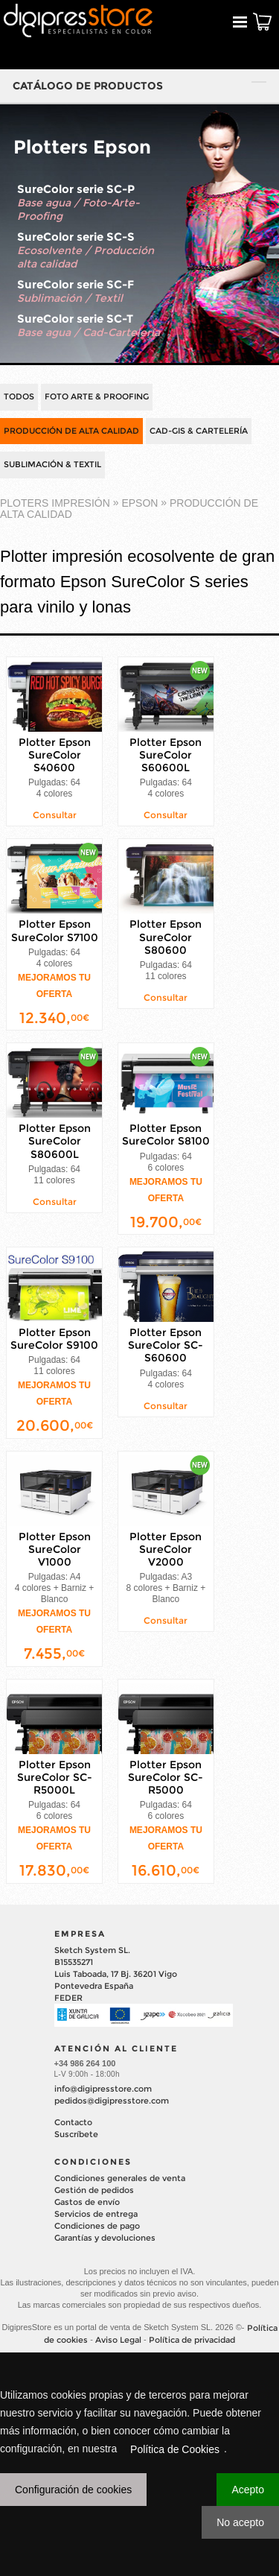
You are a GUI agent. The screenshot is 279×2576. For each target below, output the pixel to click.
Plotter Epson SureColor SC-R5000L (54, 1777)
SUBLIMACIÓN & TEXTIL (52, 464)
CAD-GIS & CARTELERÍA (199, 430)
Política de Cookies (174, 2449)
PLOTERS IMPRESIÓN (55, 503)
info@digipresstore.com (103, 2088)
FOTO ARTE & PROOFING (97, 396)
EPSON (139, 503)
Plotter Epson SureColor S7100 (54, 931)
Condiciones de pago (97, 2226)
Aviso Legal (118, 2340)
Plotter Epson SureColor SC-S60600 (165, 1345)
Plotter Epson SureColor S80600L (55, 1140)
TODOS (19, 396)
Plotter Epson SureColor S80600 (165, 937)
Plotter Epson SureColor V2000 (165, 1549)
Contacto (73, 2122)
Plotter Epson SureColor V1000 (55, 1549)
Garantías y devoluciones (104, 2237)
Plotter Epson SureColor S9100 (54, 1339)
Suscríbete (76, 2134)
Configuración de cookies (73, 2490)
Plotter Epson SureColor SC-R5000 (165, 1777)
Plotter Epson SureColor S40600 (55, 754)
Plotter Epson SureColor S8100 (166, 1134)
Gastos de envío (87, 2202)
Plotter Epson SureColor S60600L (165, 754)
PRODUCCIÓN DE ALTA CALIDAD (71, 430)
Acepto (247, 2490)
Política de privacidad (192, 2340)
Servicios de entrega (96, 2214)
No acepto (240, 2522)
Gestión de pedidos (94, 2190)
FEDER (68, 1998)
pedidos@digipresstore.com (111, 2100)
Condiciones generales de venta (119, 2178)
